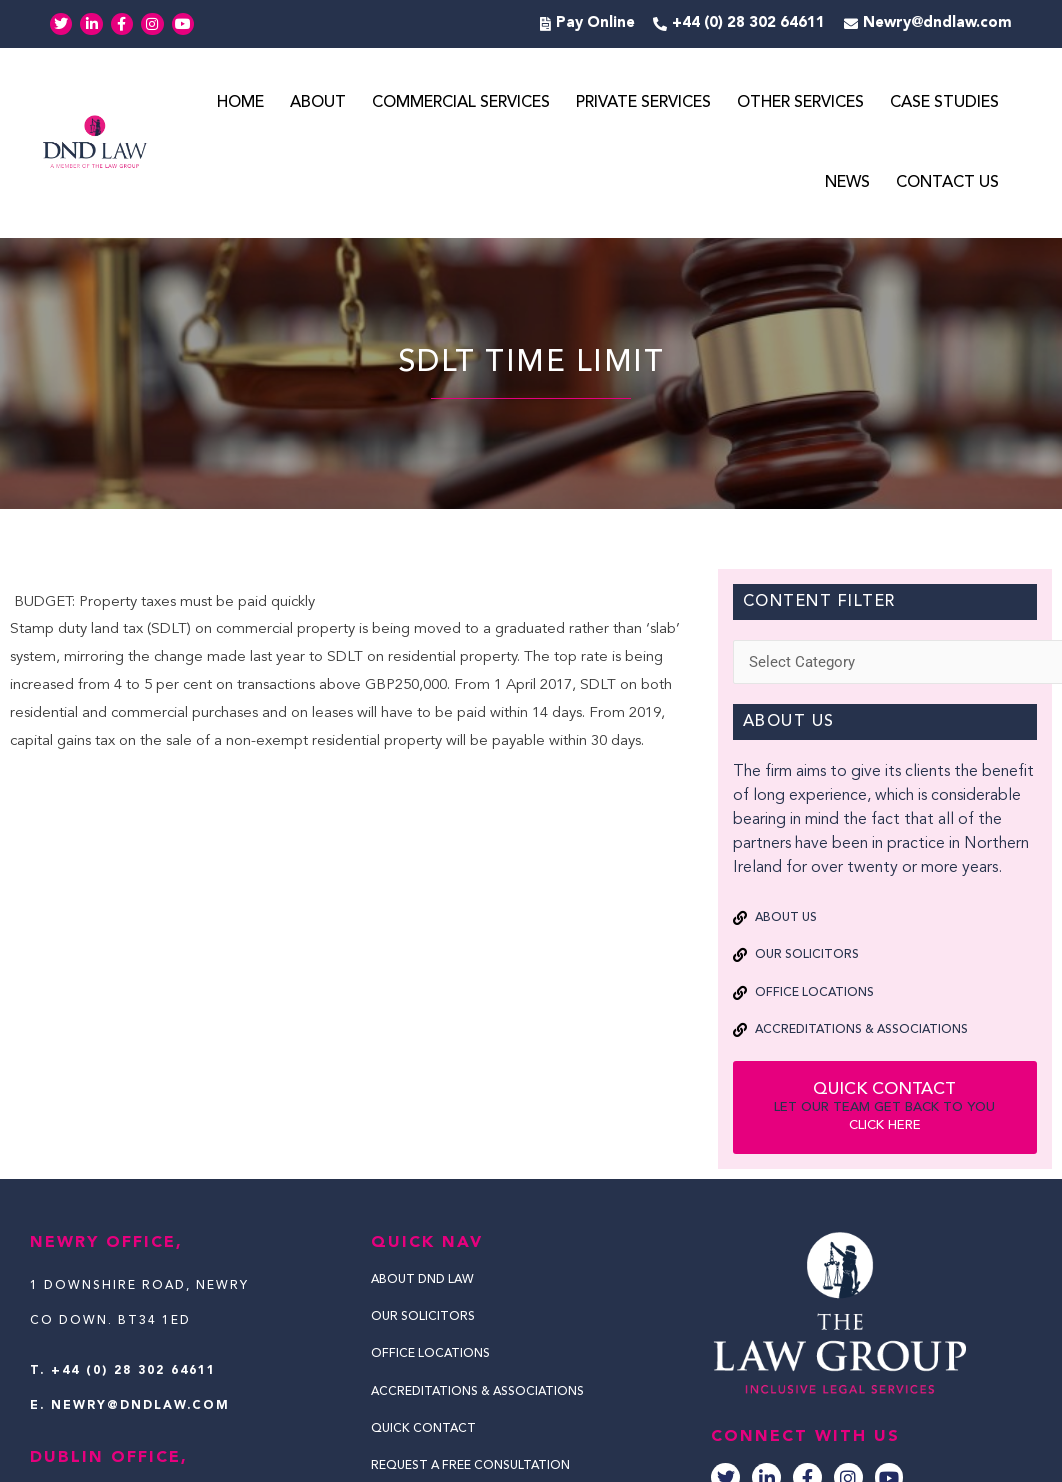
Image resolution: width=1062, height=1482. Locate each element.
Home (240, 103)
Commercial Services (461, 103)
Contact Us (947, 183)
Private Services (643, 103)
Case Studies (944, 103)
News (847, 183)
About (318, 103)
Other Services (800, 103)
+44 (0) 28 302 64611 (133, 1371)
